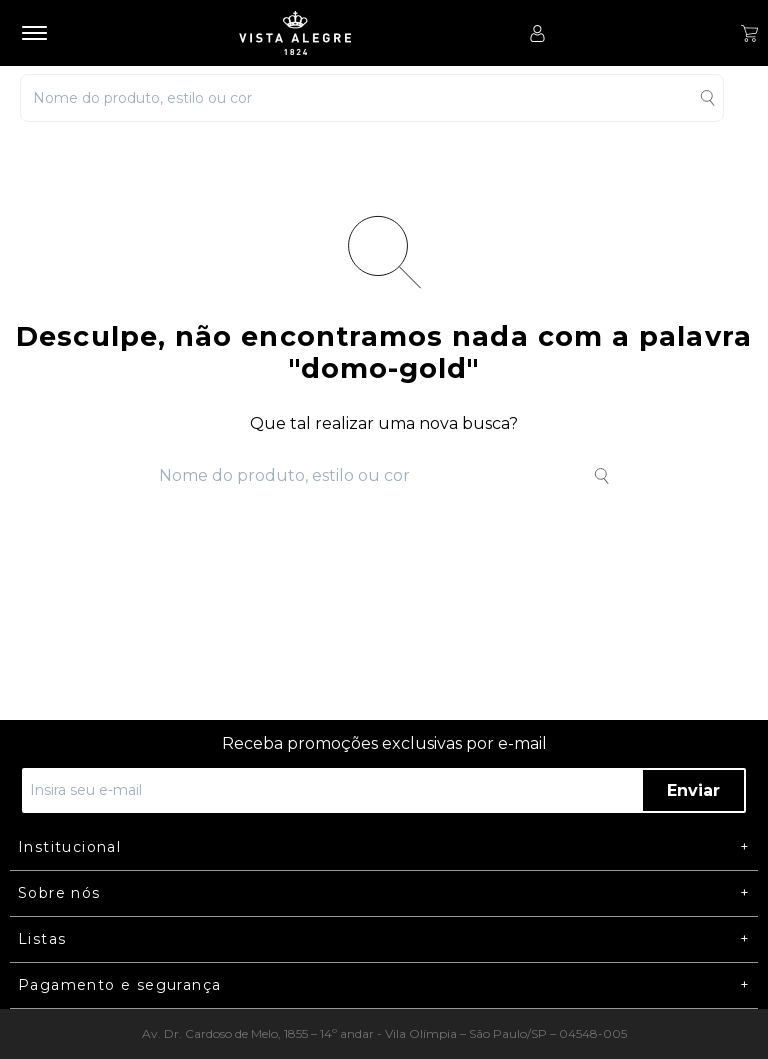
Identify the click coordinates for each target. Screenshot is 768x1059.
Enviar (693, 790)
